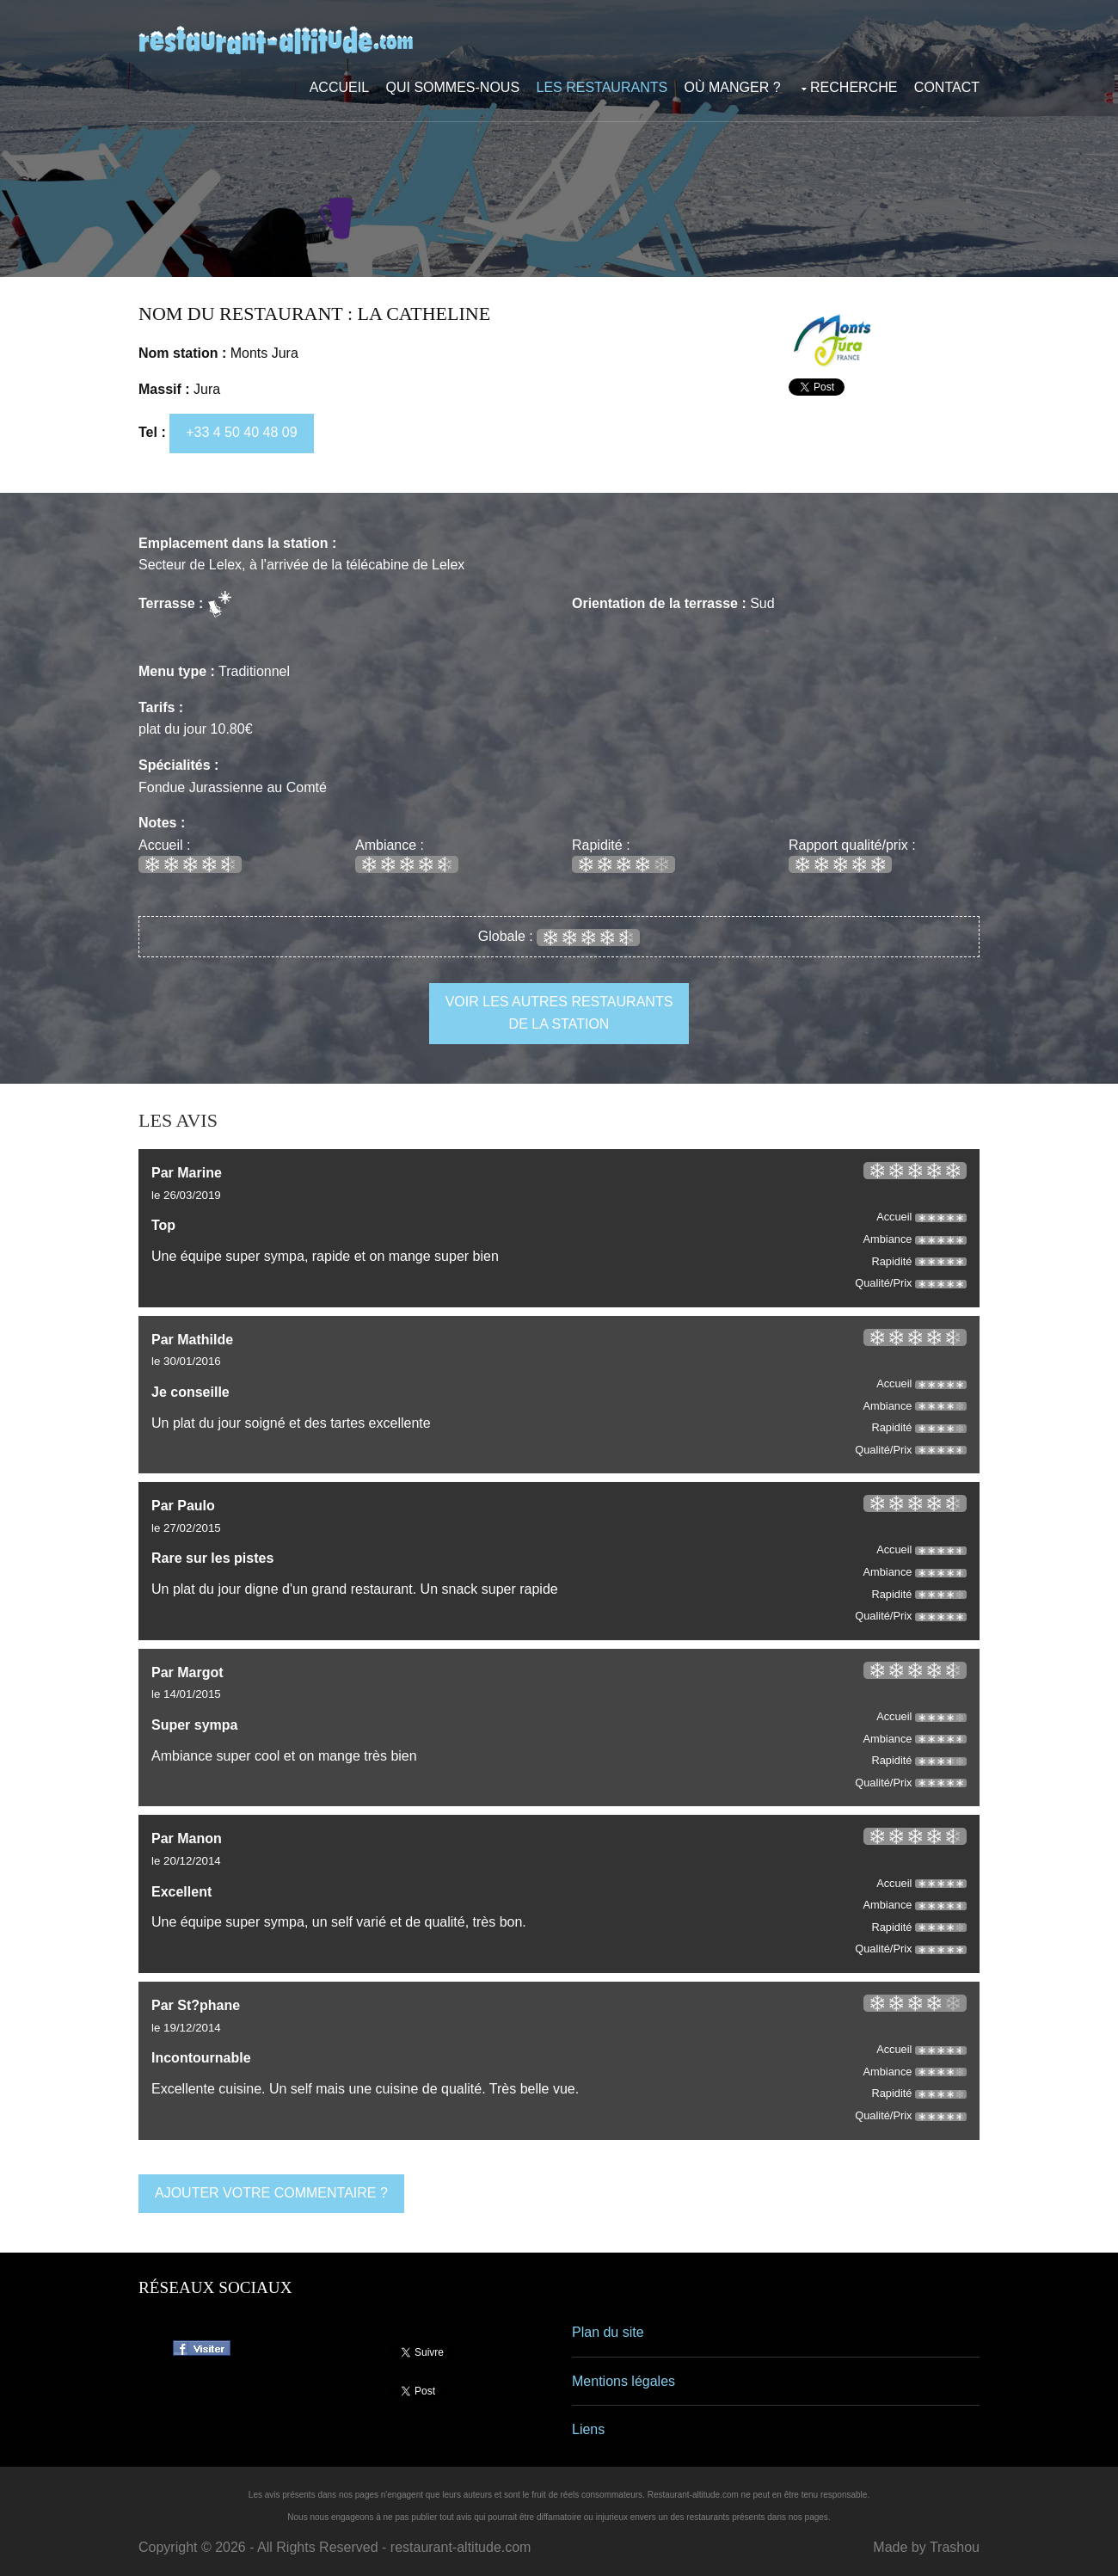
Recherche (853, 87)
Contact (947, 87)
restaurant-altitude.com (460, 2547)
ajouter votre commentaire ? (271, 2193)
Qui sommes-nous (453, 87)
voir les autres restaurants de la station (559, 1012)
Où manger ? (733, 87)
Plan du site (608, 2332)
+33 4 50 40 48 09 (241, 432)
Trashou (955, 2547)
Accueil (339, 87)
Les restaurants (602, 87)
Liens (588, 2429)
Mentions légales (623, 2381)
